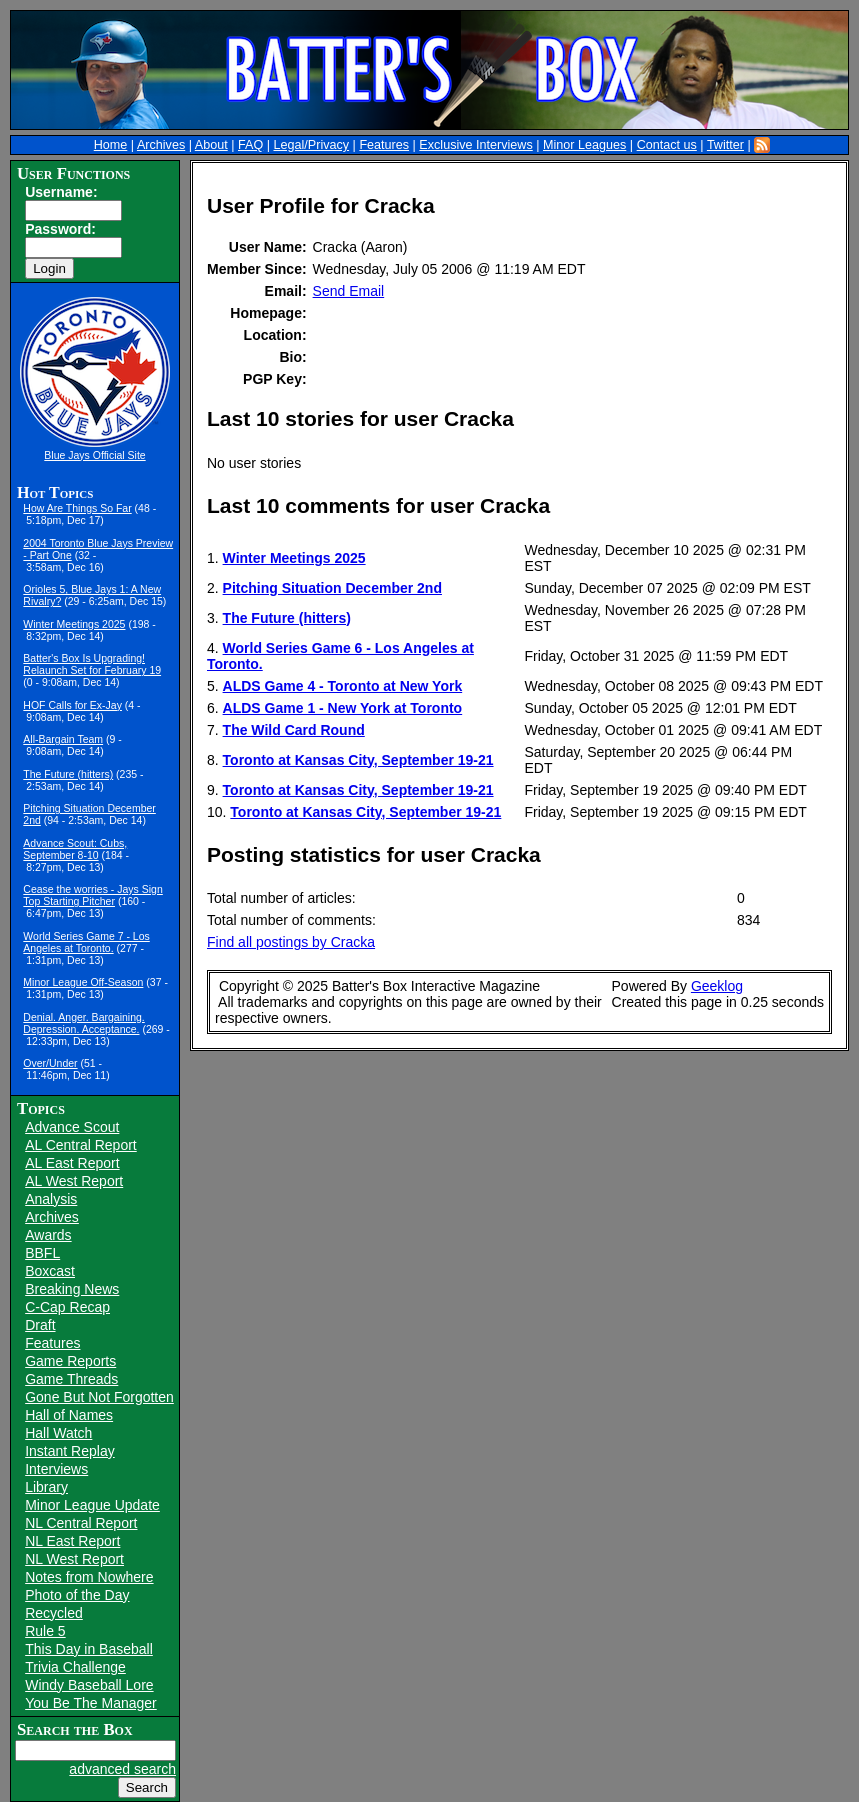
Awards (48, 1235)
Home (111, 145)
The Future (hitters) (68, 774)
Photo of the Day (77, 1595)
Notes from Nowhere (89, 1577)
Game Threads (71, 1379)
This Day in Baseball (89, 1649)
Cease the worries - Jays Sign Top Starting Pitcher (92, 895)
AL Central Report (81, 1145)
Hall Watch (58, 1433)
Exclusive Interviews (475, 145)
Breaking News (72, 1289)
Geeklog (717, 986)
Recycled (54, 1613)
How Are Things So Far (77, 508)
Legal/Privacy (311, 145)
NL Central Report (81, 1523)
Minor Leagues (584, 145)
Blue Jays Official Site (94, 455)
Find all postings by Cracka (291, 942)
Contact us (667, 145)
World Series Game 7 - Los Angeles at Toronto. (86, 942)
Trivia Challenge (75, 1667)
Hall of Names (69, 1415)
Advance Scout (72, 1127)
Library (46, 1487)
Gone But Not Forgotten (99, 1397)
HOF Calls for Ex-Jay (72, 705)
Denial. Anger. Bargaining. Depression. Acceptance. (83, 1023)
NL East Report (72, 1541)
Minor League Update (92, 1505)
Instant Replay (70, 1451)
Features (384, 145)
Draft (40, 1325)
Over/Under (50, 1063)
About (211, 145)
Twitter (725, 145)
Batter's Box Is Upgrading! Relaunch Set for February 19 (92, 664)
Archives (161, 145)
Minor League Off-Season (83, 982)
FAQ (250, 145)
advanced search (122, 1769)
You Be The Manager (91, 1703)
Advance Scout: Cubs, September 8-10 (75, 849)
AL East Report (72, 1163)
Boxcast (50, 1271)
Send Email (349, 291)
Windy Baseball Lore (89, 1685)
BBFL (42, 1253)
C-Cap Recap (67, 1307)
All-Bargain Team (63, 739)
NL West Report (74, 1559)
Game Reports (70, 1361)
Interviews (56, 1469)
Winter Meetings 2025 (74, 624)
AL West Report (74, 1181)
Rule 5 (45, 1631)
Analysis (51, 1199)
